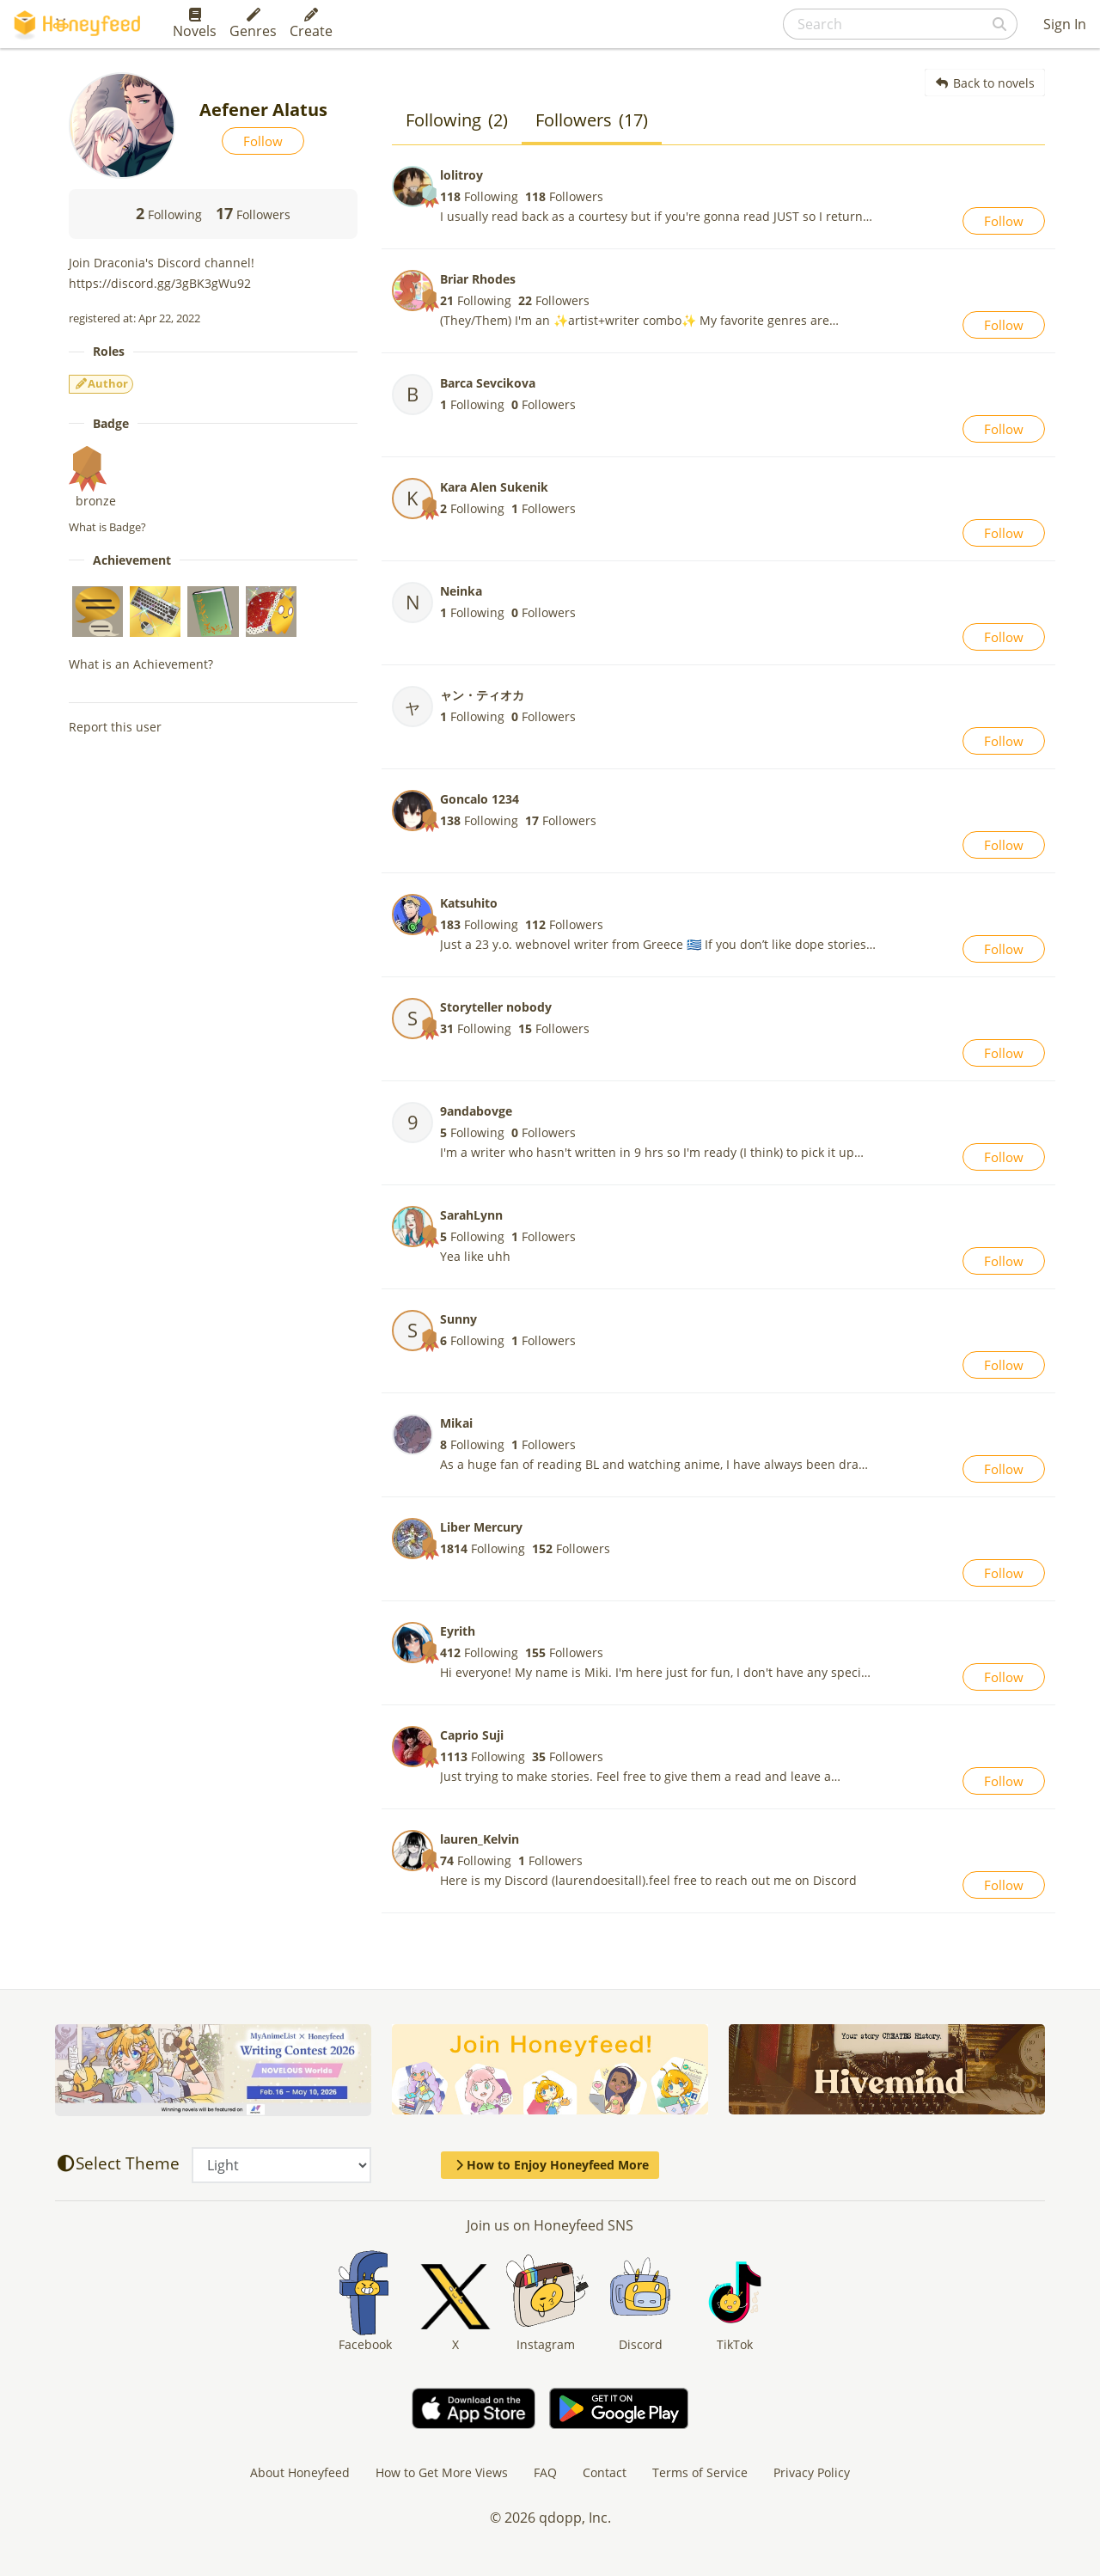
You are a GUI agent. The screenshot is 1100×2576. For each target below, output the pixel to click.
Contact (604, 2472)
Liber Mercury (481, 1527)
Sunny (458, 1319)
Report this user (115, 727)
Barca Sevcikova (487, 383)
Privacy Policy (811, 2472)
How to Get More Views (442, 2472)
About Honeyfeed (300, 2472)
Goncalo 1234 (479, 799)
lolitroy (461, 175)
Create (311, 24)
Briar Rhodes (478, 279)
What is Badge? (107, 527)
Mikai (456, 1423)
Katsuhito (469, 903)
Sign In (1064, 24)
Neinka (461, 591)
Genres (253, 24)
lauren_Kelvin (479, 1839)
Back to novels (985, 83)
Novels (195, 24)
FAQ (545, 2472)
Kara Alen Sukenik (494, 487)
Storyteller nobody (496, 1007)
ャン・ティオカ (482, 695)
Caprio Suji (472, 1735)
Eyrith (457, 1631)
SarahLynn (471, 1215)
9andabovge (476, 1111)
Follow (263, 141)
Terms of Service (700, 2472)
